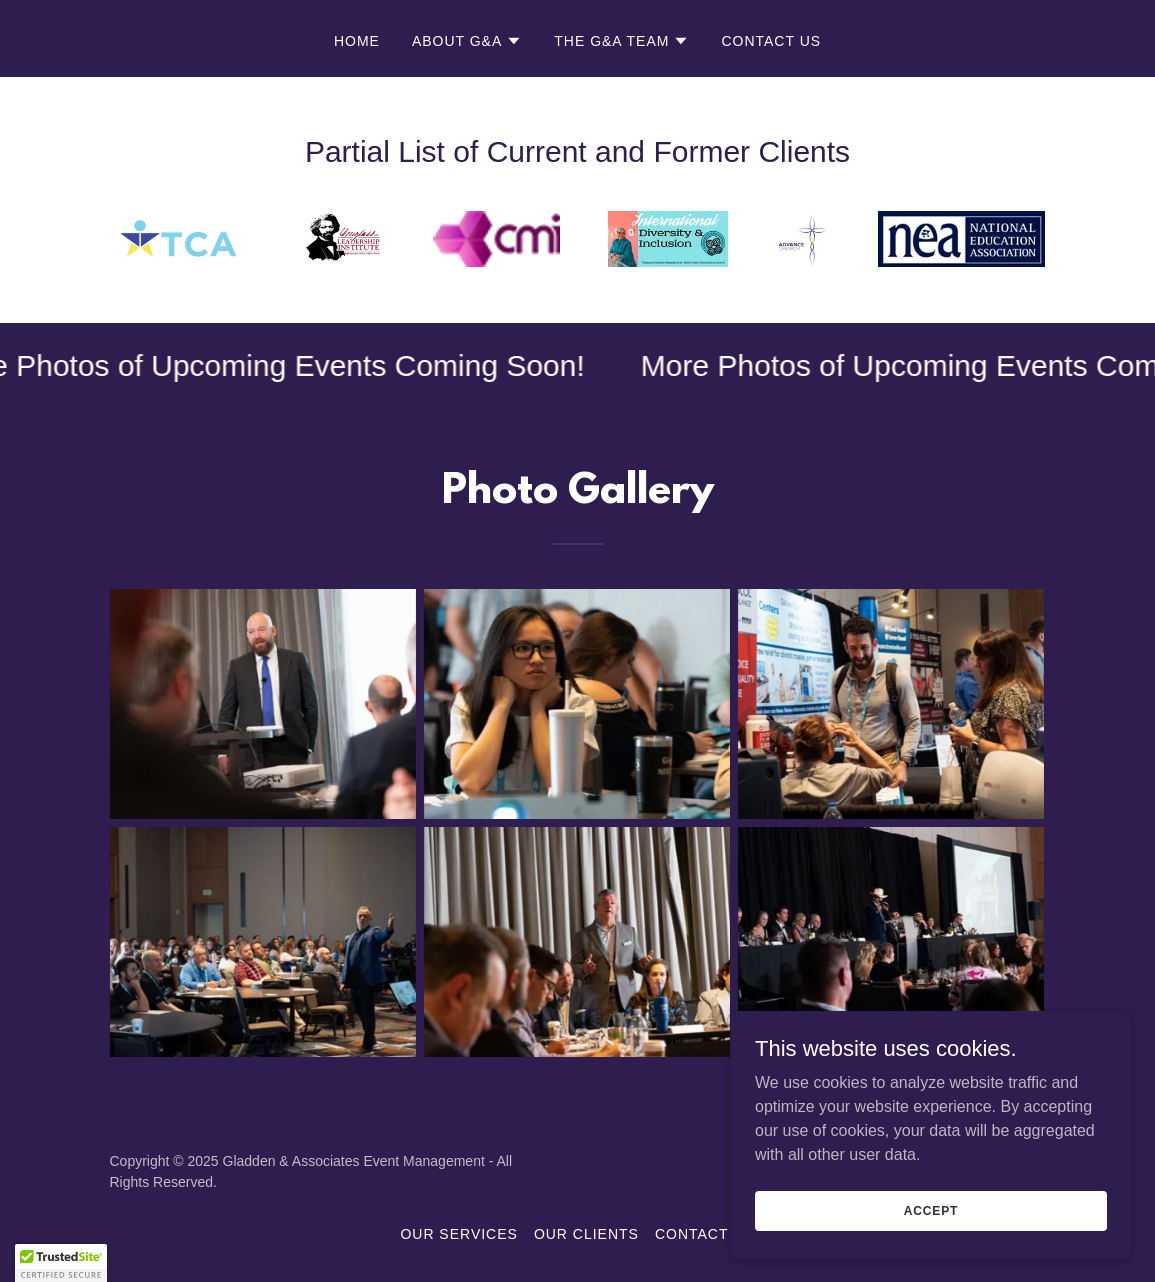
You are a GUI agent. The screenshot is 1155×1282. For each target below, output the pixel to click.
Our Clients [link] (586, 1234)
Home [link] (357, 41)
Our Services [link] (458, 1234)
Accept (931, 1251)
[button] (467, 41)
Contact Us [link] (771, 41)
